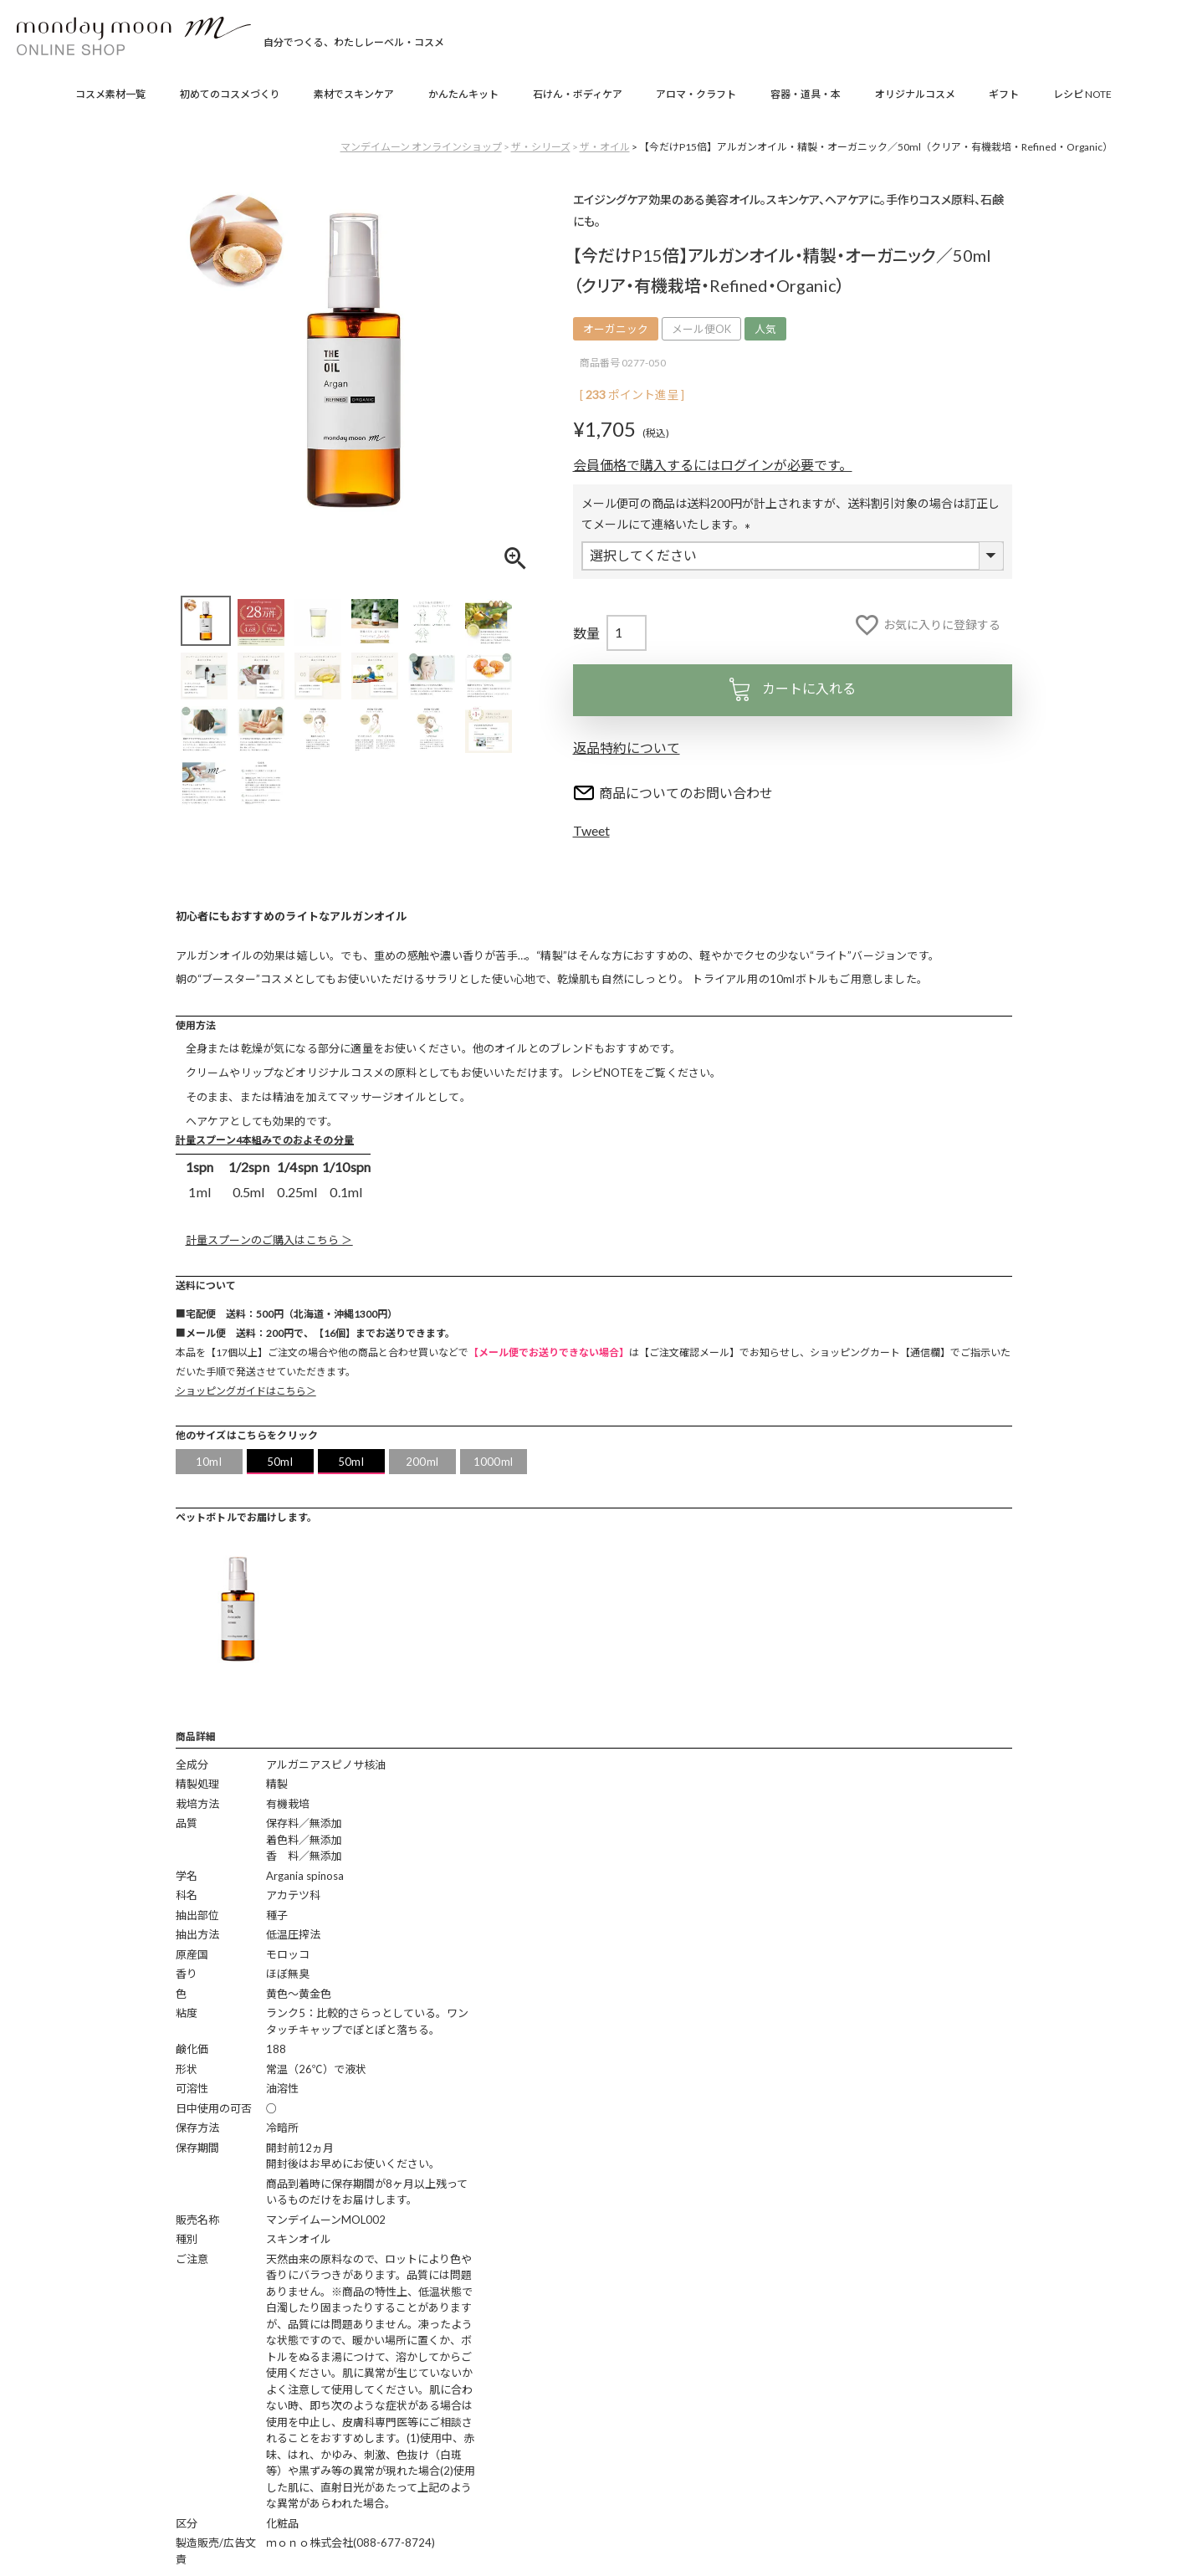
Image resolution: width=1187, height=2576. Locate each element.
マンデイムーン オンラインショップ (421, 147)
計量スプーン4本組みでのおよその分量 (265, 1140)
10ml (209, 1461)
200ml (422, 1461)
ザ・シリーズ (540, 147)
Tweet (591, 830)
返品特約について (626, 747)
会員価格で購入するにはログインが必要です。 (712, 465)
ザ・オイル (605, 147)
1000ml (493, 1461)
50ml (280, 1461)
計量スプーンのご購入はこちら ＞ (269, 1240)
